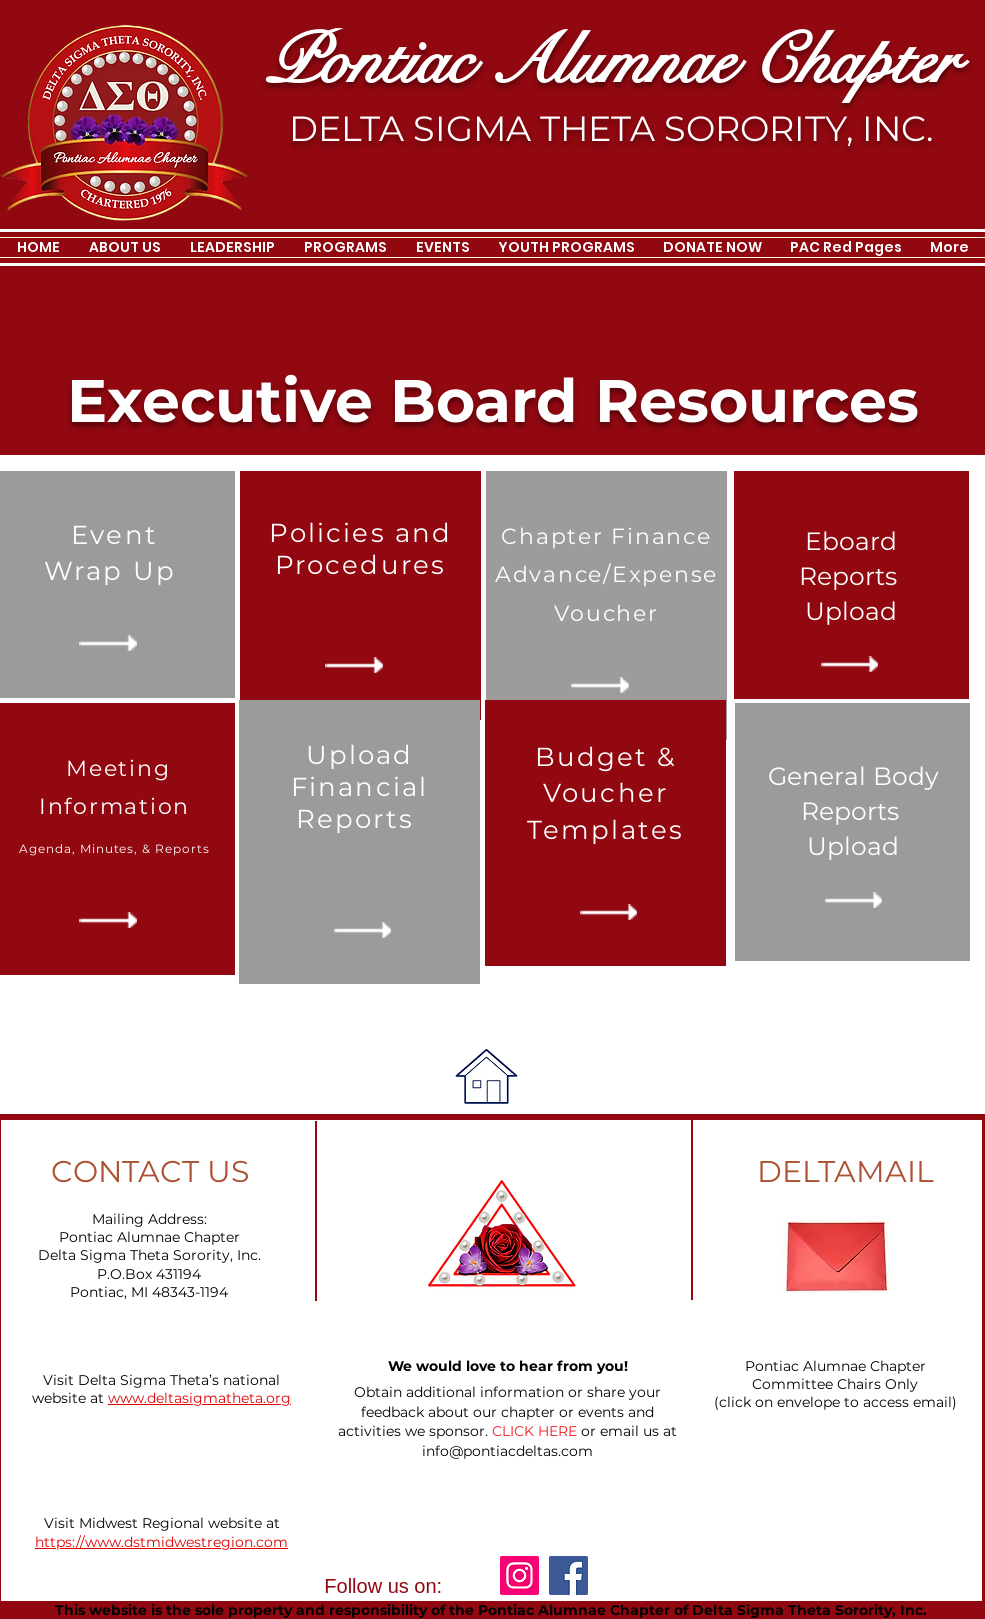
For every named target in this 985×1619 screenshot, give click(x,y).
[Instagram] (519, 1575)
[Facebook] (568, 1575)
